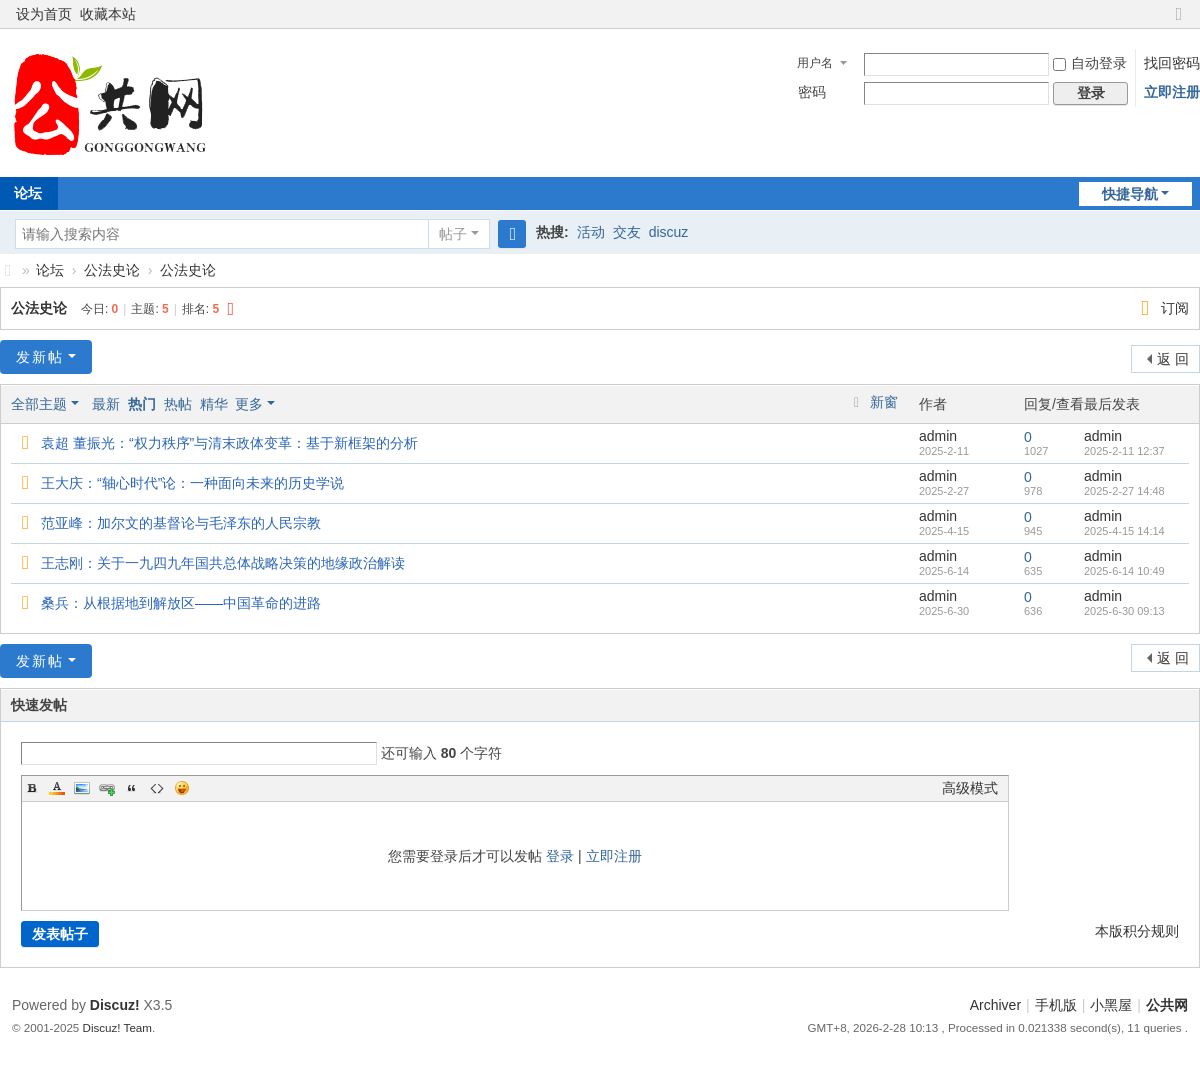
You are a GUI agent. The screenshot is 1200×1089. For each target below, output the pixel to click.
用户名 (815, 63)
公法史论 (112, 270)
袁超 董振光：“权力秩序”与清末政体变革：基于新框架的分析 (229, 443)
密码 (812, 92)
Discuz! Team (117, 1027)
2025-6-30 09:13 (1124, 611)
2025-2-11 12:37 (1124, 451)
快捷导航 (1130, 194)
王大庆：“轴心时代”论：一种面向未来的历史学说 (192, 483)
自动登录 (1090, 63)
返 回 (1173, 359)
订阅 (1175, 308)
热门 (142, 404)
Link (107, 788)
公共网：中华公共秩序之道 (8, 270)
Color (57, 788)
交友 (627, 232)
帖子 (453, 234)
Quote (132, 788)
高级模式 (970, 788)
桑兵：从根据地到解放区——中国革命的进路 (181, 603)
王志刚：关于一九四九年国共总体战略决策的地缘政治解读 (223, 563)
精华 (214, 404)
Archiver (995, 1005)
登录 (560, 856)
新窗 (884, 402)
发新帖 (40, 357)
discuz (669, 232)
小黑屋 (1111, 1005)
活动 (591, 232)
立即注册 (1172, 92)
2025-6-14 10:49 (1124, 571)
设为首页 (44, 14)
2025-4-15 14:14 (1124, 531)
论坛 (50, 270)
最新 (106, 404)
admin (938, 436)
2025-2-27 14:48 (1124, 491)
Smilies (182, 788)
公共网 (1167, 1005)
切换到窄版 (1179, 22)
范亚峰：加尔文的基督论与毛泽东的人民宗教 (181, 523)
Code (157, 788)
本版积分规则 (1137, 931)
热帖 (178, 404)
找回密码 (1172, 63)
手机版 (1056, 1005)
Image (82, 788)
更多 (249, 404)
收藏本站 (108, 14)
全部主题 (39, 404)
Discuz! (115, 1005)
